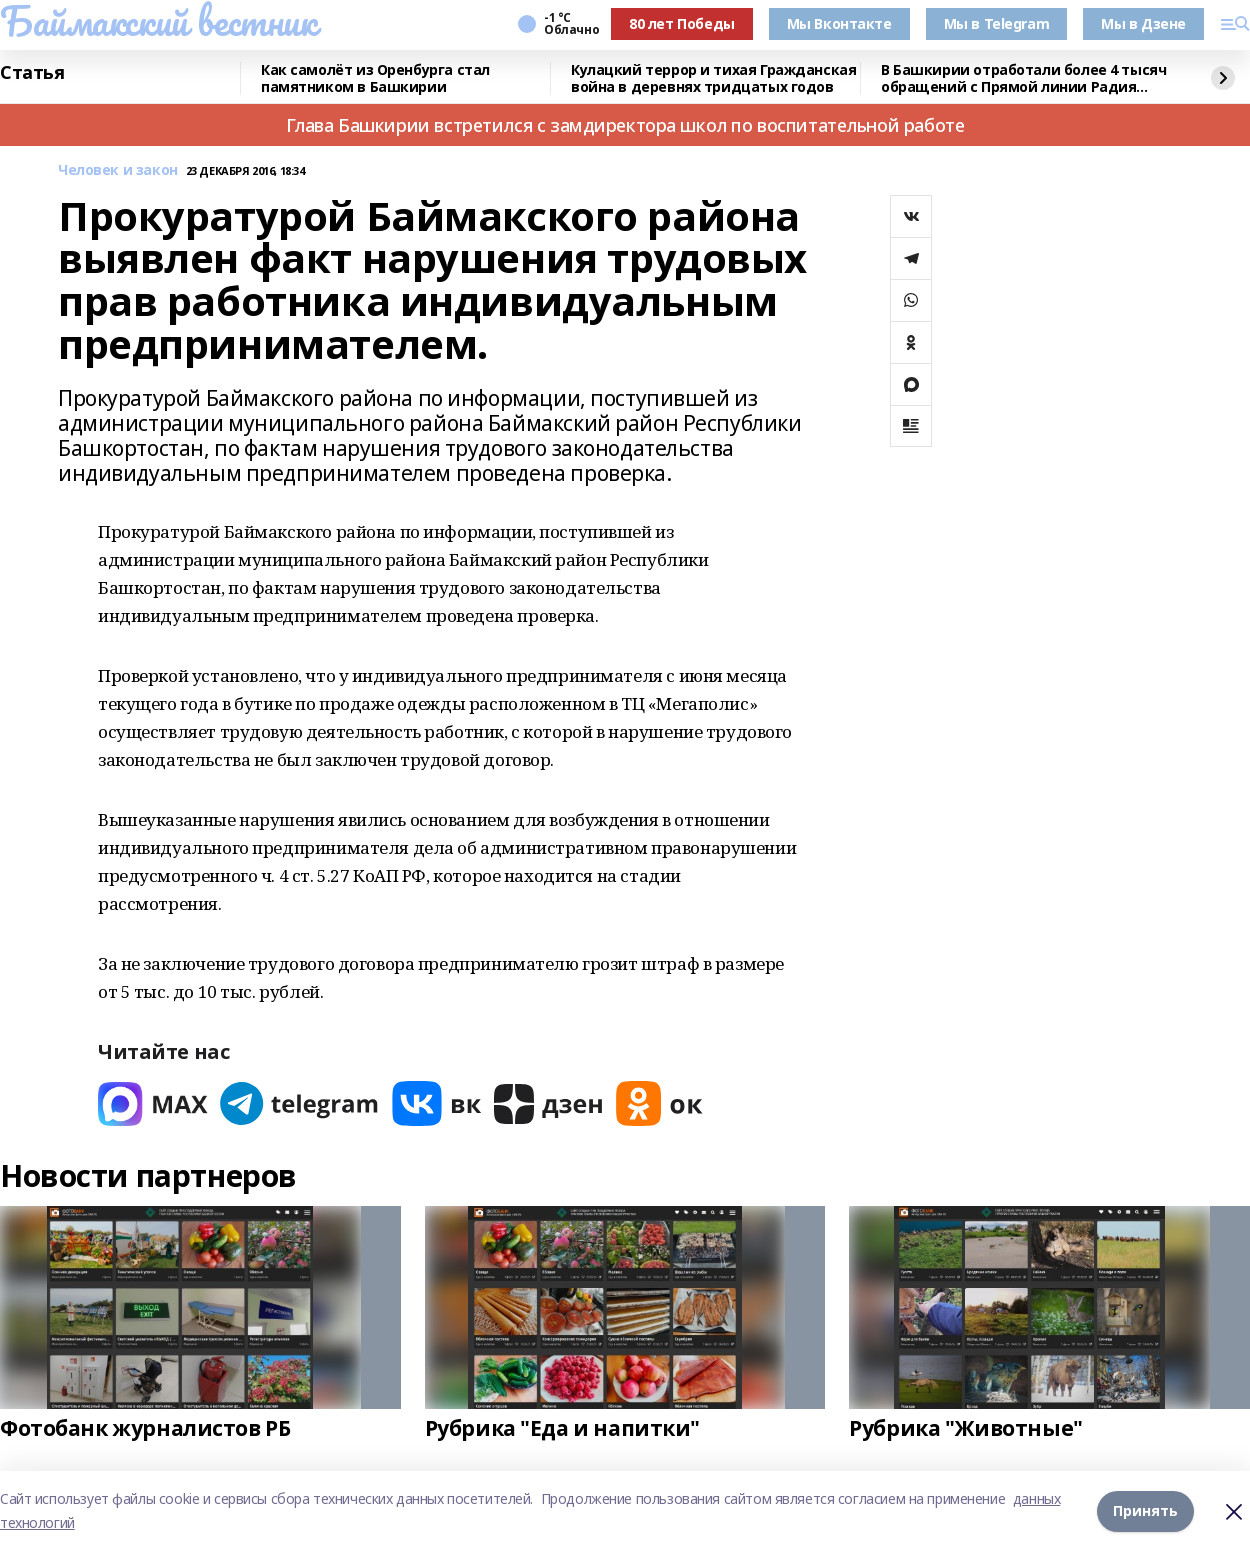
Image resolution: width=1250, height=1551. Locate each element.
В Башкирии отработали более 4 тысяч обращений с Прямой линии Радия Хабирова (1023, 78)
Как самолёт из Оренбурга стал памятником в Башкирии (375, 78)
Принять (1145, 1510)
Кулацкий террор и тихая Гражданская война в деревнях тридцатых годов (713, 78)
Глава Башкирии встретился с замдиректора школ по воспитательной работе (625, 125)
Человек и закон (118, 170)
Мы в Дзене (1143, 23)
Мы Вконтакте (839, 23)
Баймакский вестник (158, 21)
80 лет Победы (682, 23)
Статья (32, 73)
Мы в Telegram (997, 23)
